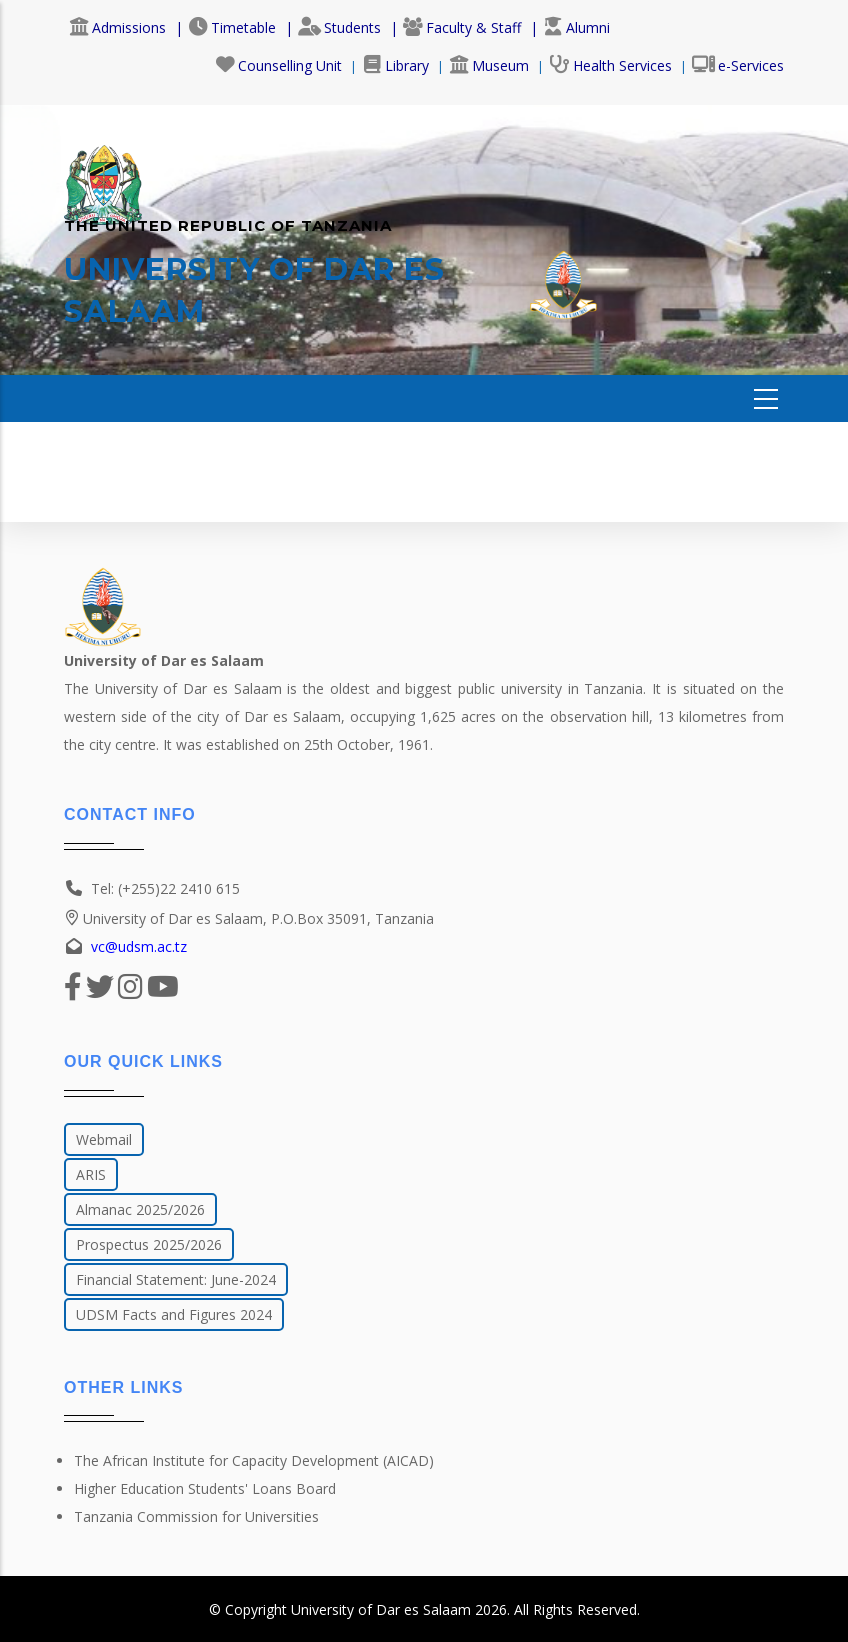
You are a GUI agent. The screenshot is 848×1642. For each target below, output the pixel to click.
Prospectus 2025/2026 (149, 1244)
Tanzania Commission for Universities (196, 1516)
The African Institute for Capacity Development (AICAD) (254, 1460)
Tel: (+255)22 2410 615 (165, 888)
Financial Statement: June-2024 (176, 1279)
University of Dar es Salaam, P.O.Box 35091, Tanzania (249, 918)
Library (395, 65)
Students (339, 27)
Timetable (232, 27)
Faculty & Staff (462, 27)
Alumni (576, 27)
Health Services (610, 65)
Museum (489, 65)
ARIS (91, 1174)
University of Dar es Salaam (381, 1609)
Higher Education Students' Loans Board (205, 1488)
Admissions (117, 27)
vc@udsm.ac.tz (139, 946)
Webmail (104, 1139)
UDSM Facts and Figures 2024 (174, 1314)
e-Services (738, 65)
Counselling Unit (278, 65)
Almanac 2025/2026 (140, 1209)
